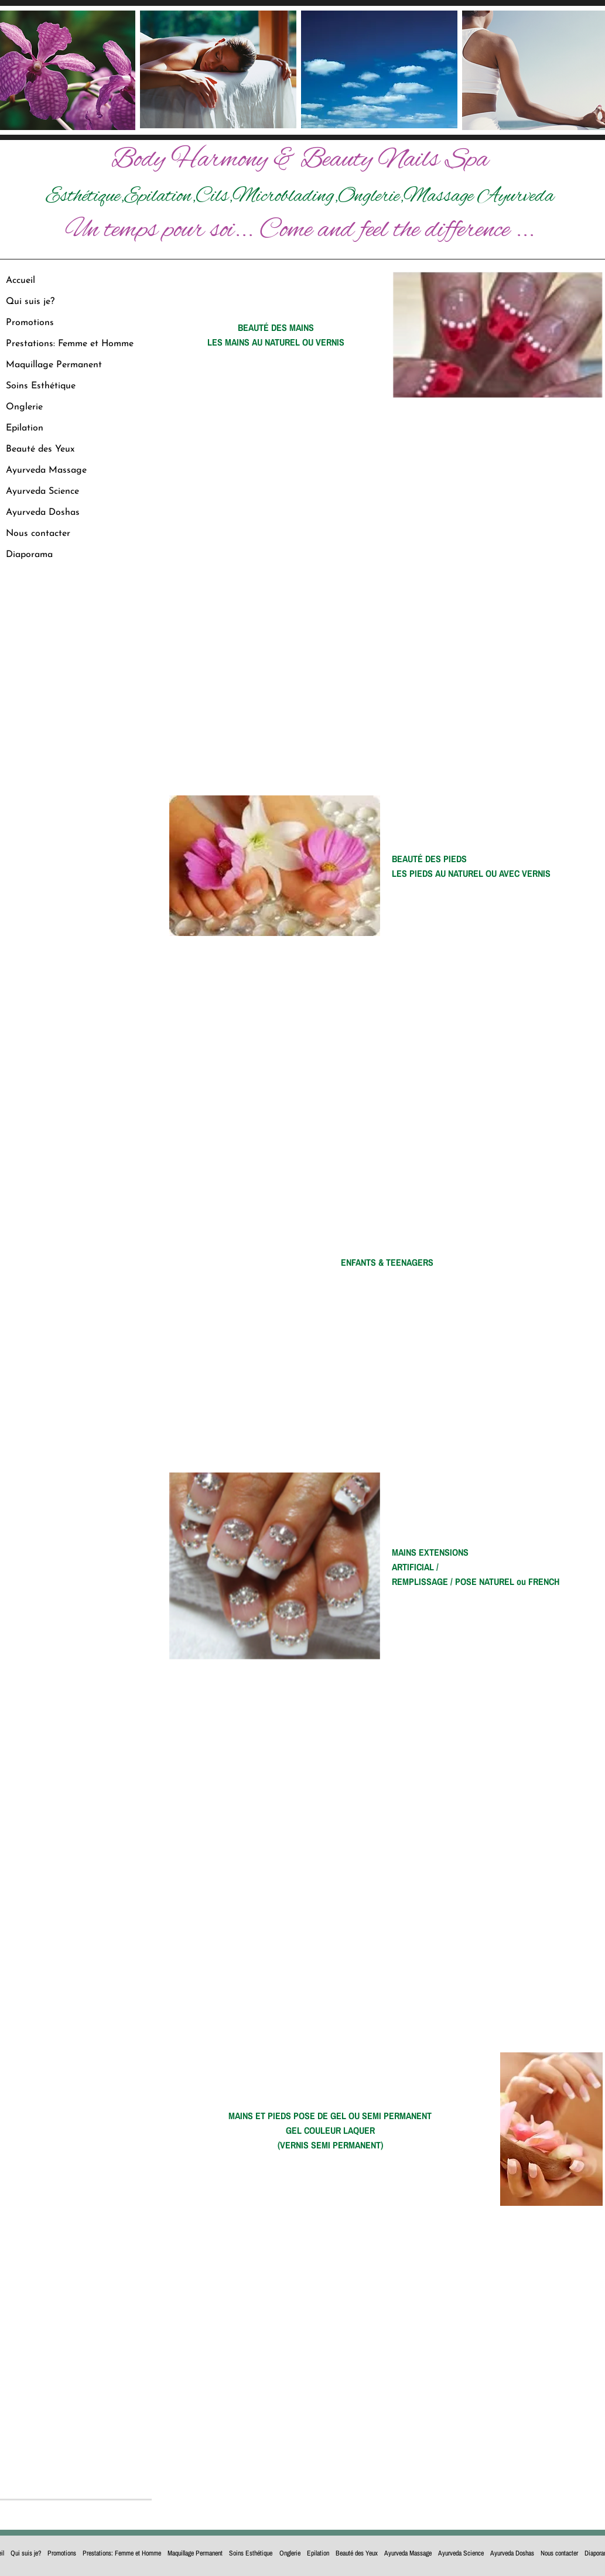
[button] (497, 334)
